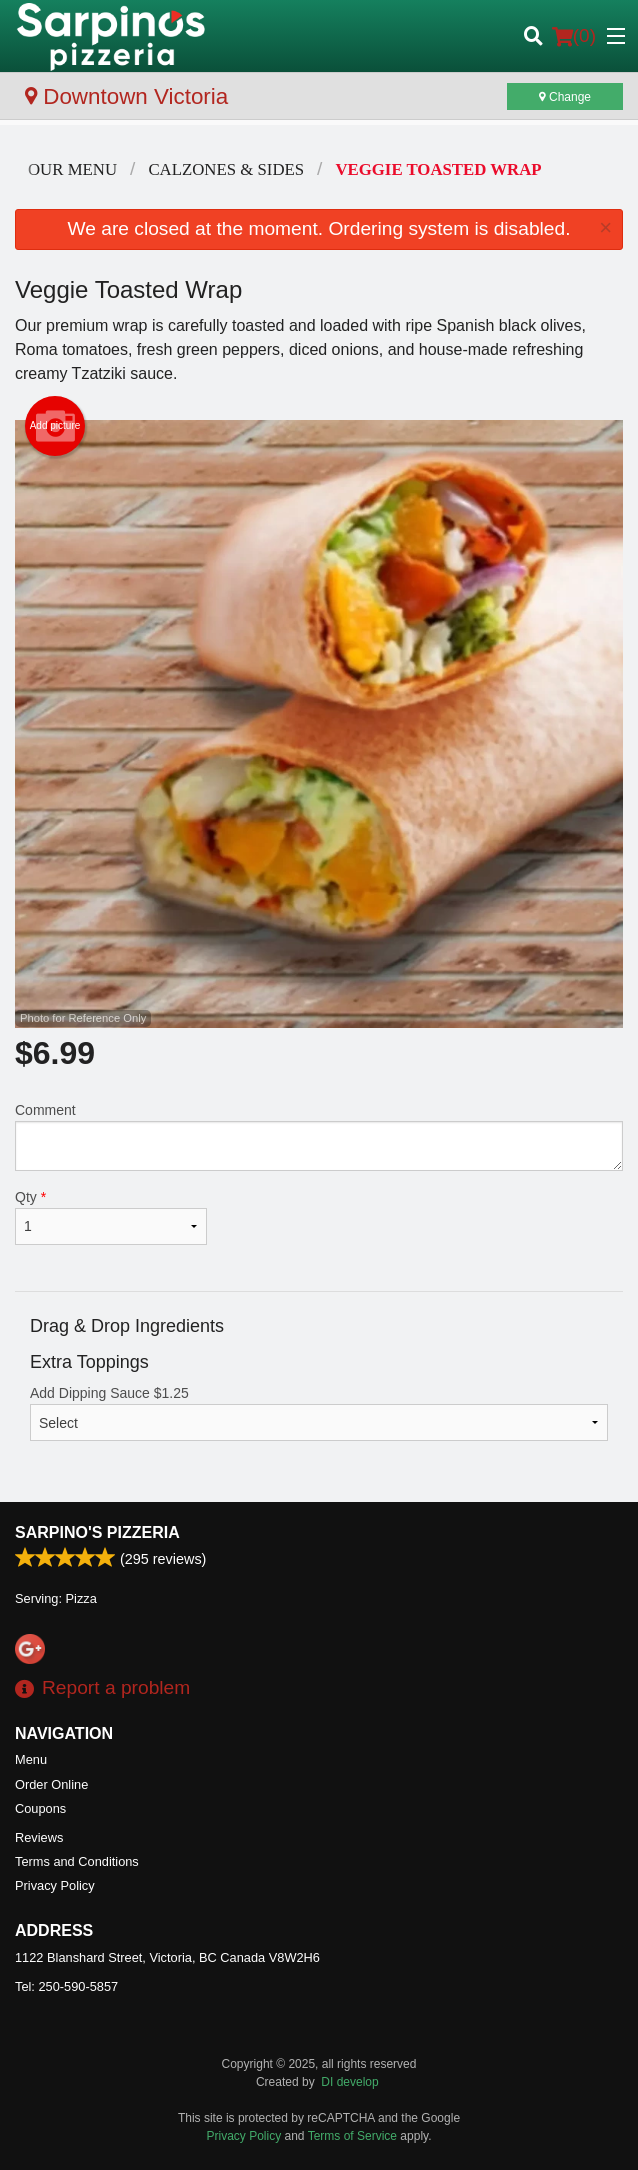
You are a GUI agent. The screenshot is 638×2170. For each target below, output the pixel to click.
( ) (574, 36)
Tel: (66, 1986)
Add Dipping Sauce (319, 1413)
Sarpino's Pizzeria (97, 1532)
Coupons (40, 1808)
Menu (31, 1759)
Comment (319, 1136)
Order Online (51, 1784)
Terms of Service (352, 2136)
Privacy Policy (55, 1885)
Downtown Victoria (126, 96)
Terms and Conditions (77, 1861)
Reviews (39, 1837)
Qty (111, 1217)
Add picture (55, 426)
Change (565, 97)
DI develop (349, 2082)
